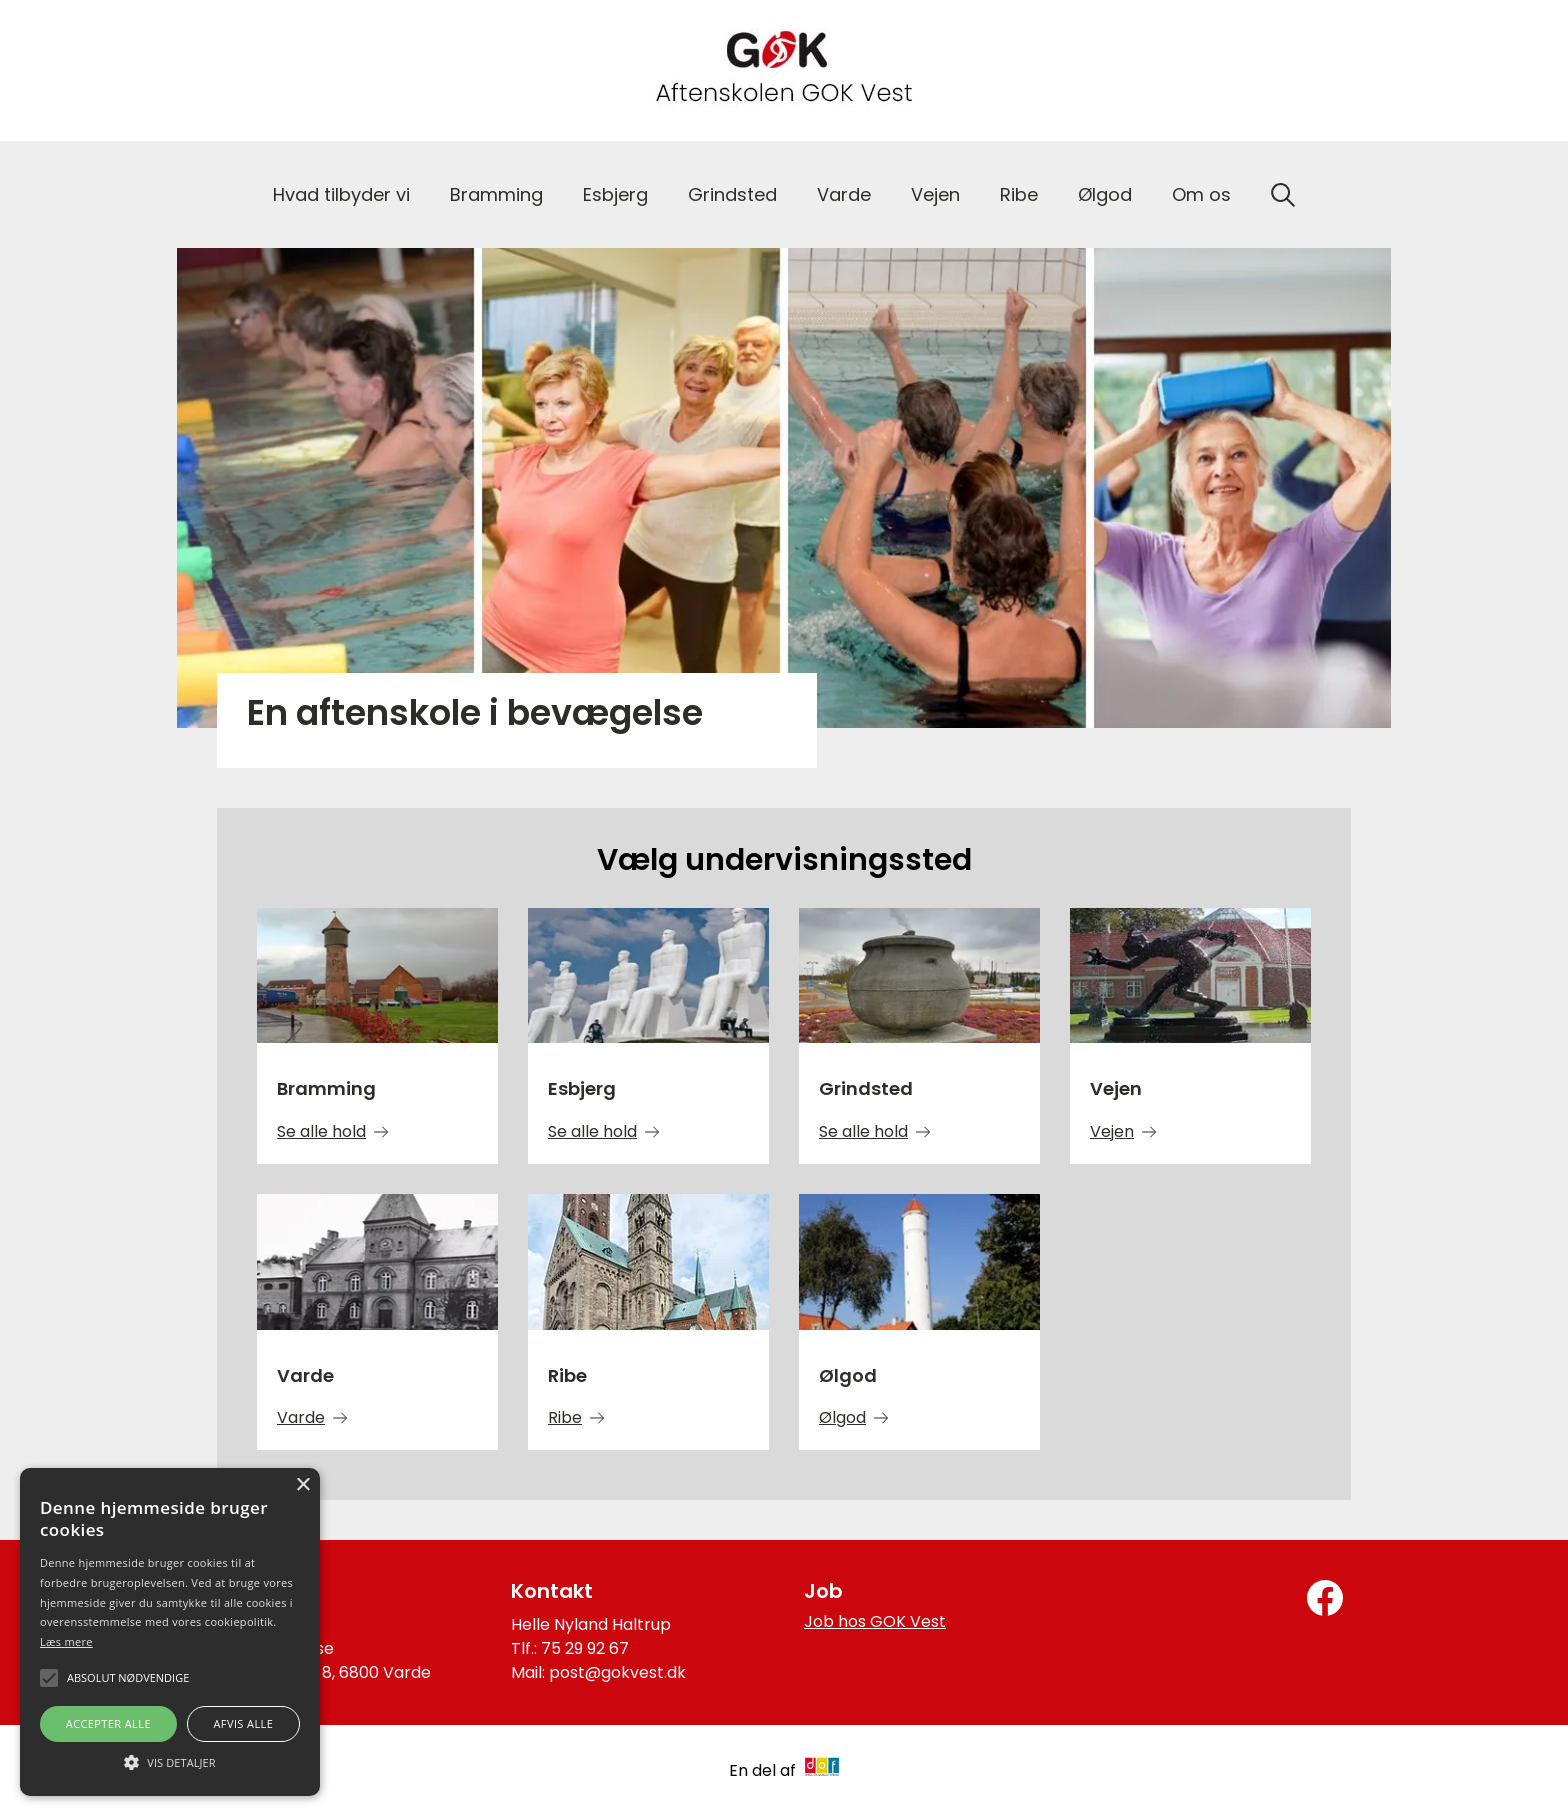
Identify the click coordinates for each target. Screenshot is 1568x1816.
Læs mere (66, 1641)
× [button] (302, 1485)
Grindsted (732, 194)
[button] (170, 1761)
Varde (844, 194)
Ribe (1019, 194)
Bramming (496, 194)
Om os (1201, 194)
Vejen (935, 194)
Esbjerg (615, 194)
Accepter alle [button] (108, 1723)
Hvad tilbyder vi (341, 194)
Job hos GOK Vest (875, 1622)
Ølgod (1105, 194)
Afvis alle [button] (243, 1723)
